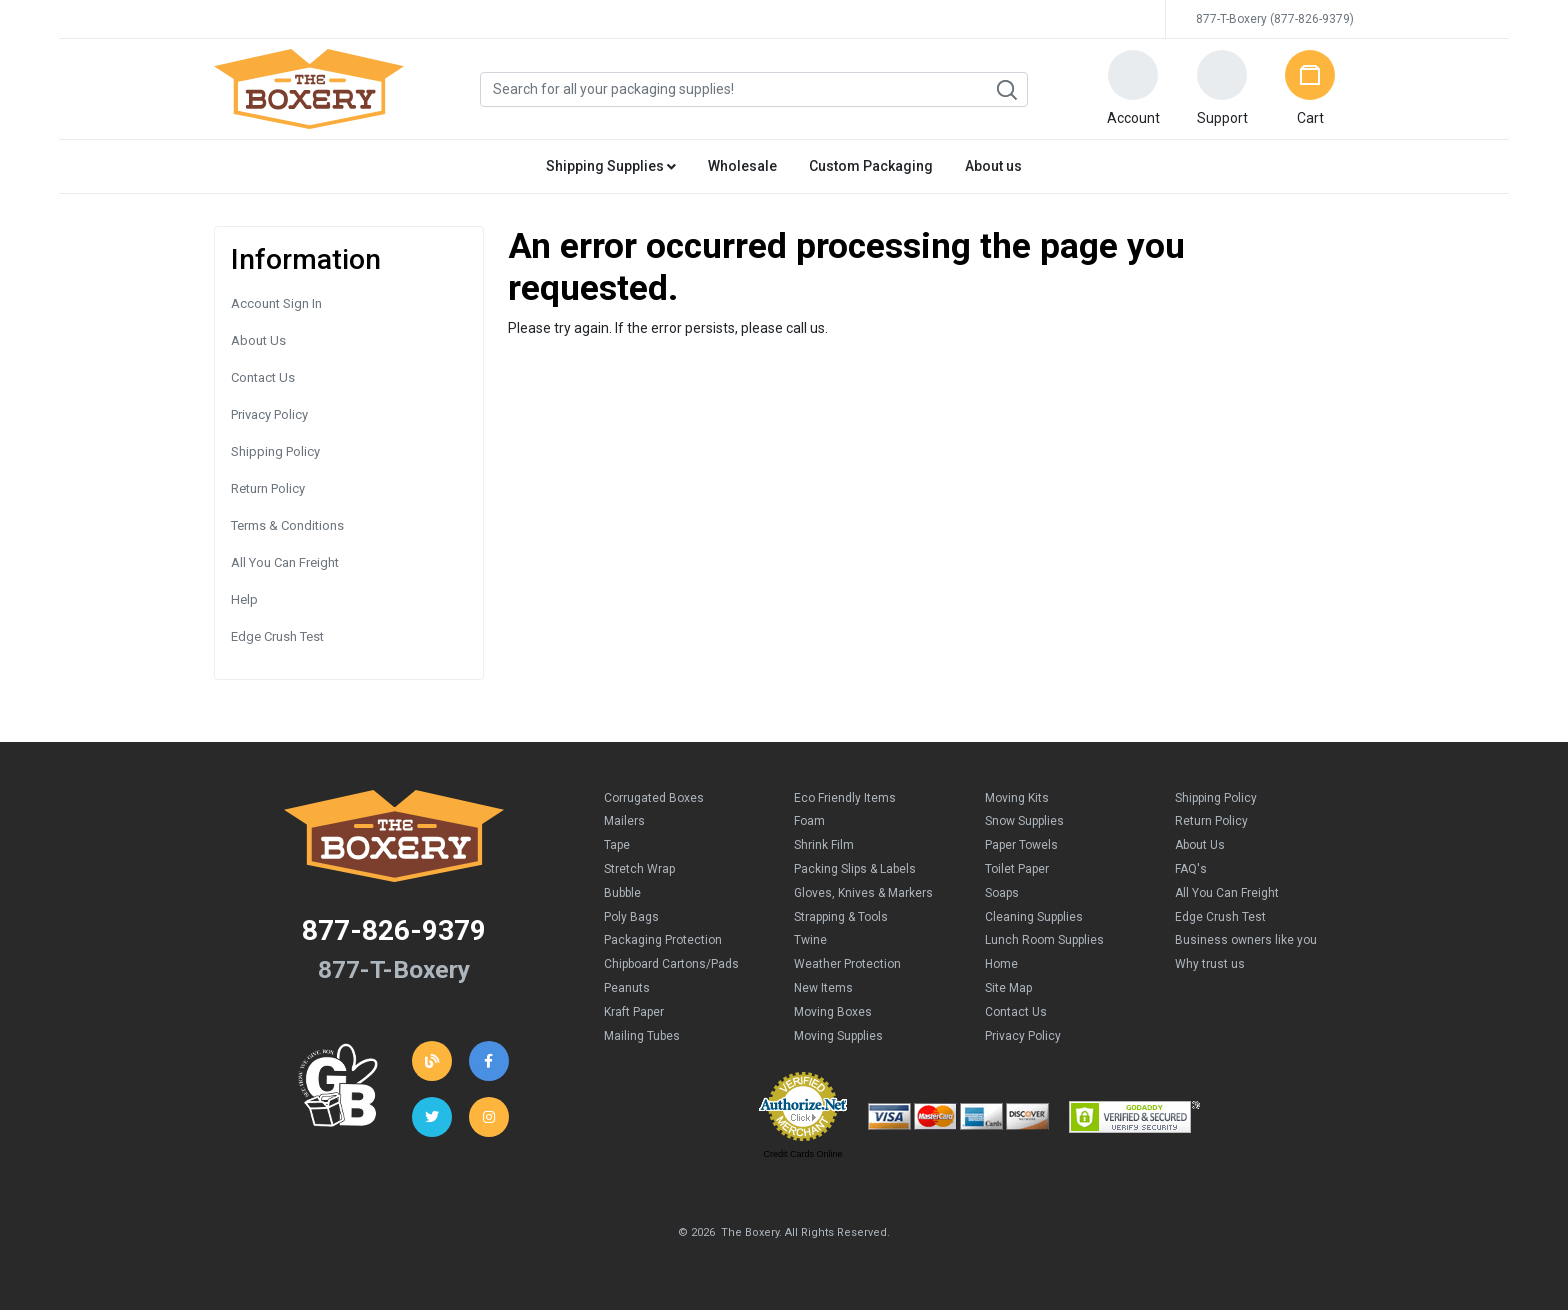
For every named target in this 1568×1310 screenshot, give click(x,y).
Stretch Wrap (639, 869)
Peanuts (627, 988)
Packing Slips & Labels (855, 869)
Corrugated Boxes (654, 798)
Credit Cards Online (802, 1154)
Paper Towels (1021, 845)
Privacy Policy (269, 414)
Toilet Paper (1017, 869)
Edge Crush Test (277, 636)
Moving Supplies (838, 1036)
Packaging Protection (663, 940)
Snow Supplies (1024, 821)
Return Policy (268, 488)
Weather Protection (847, 964)
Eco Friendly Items (845, 798)
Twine (810, 940)
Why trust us (1210, 964)
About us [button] (993, 166)
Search (1006, 90)
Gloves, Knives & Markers (863, 893)
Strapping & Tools (841, 917)
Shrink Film (824, 845)
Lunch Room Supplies (1044, 940)
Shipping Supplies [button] (611, 166)
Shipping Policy (275, 451)
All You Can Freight (285, 562)
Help (244, 599)
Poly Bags (631, 917)
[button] (1133, 89)
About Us (258, 340)
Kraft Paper (634, 1012)
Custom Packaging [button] (871, 166)
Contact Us (263, 377)
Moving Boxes (833, 1012)
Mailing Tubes (642, 1036)
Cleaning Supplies (1034, 917)
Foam (809, 821)
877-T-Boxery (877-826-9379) (1275, 19)
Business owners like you (1246, 940)
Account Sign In (276, 303)
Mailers (624, 821)
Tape (617, 845)
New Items (823, 988)
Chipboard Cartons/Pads (671, 964)
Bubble (622, 893)
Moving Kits (1017, 798)
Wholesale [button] (742, 166)
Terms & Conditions (287, 525)
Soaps (1002, 893)
